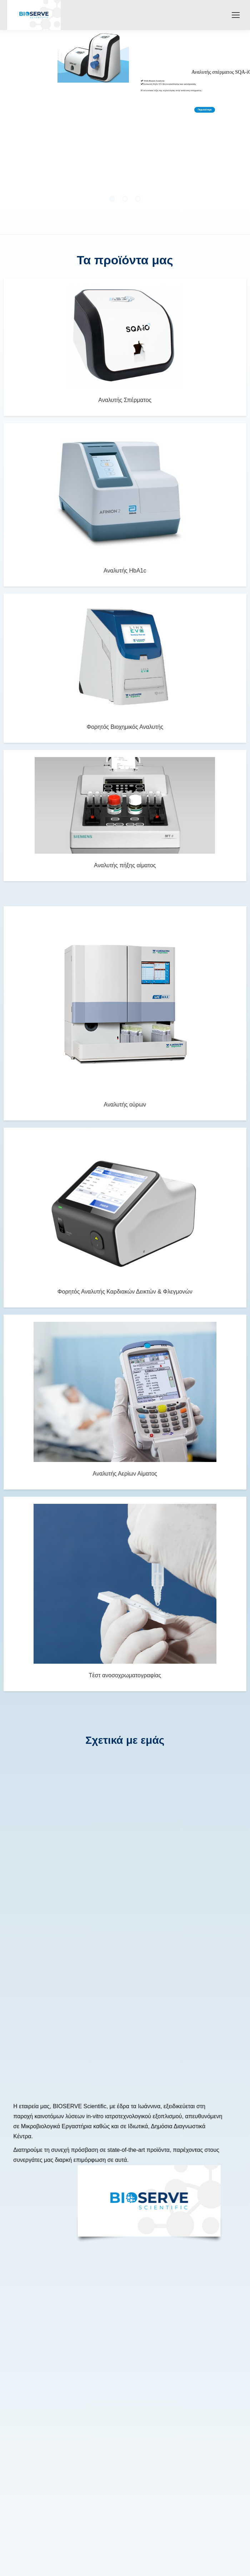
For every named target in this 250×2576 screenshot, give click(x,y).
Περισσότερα (204, 109)
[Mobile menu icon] (236, 15)
